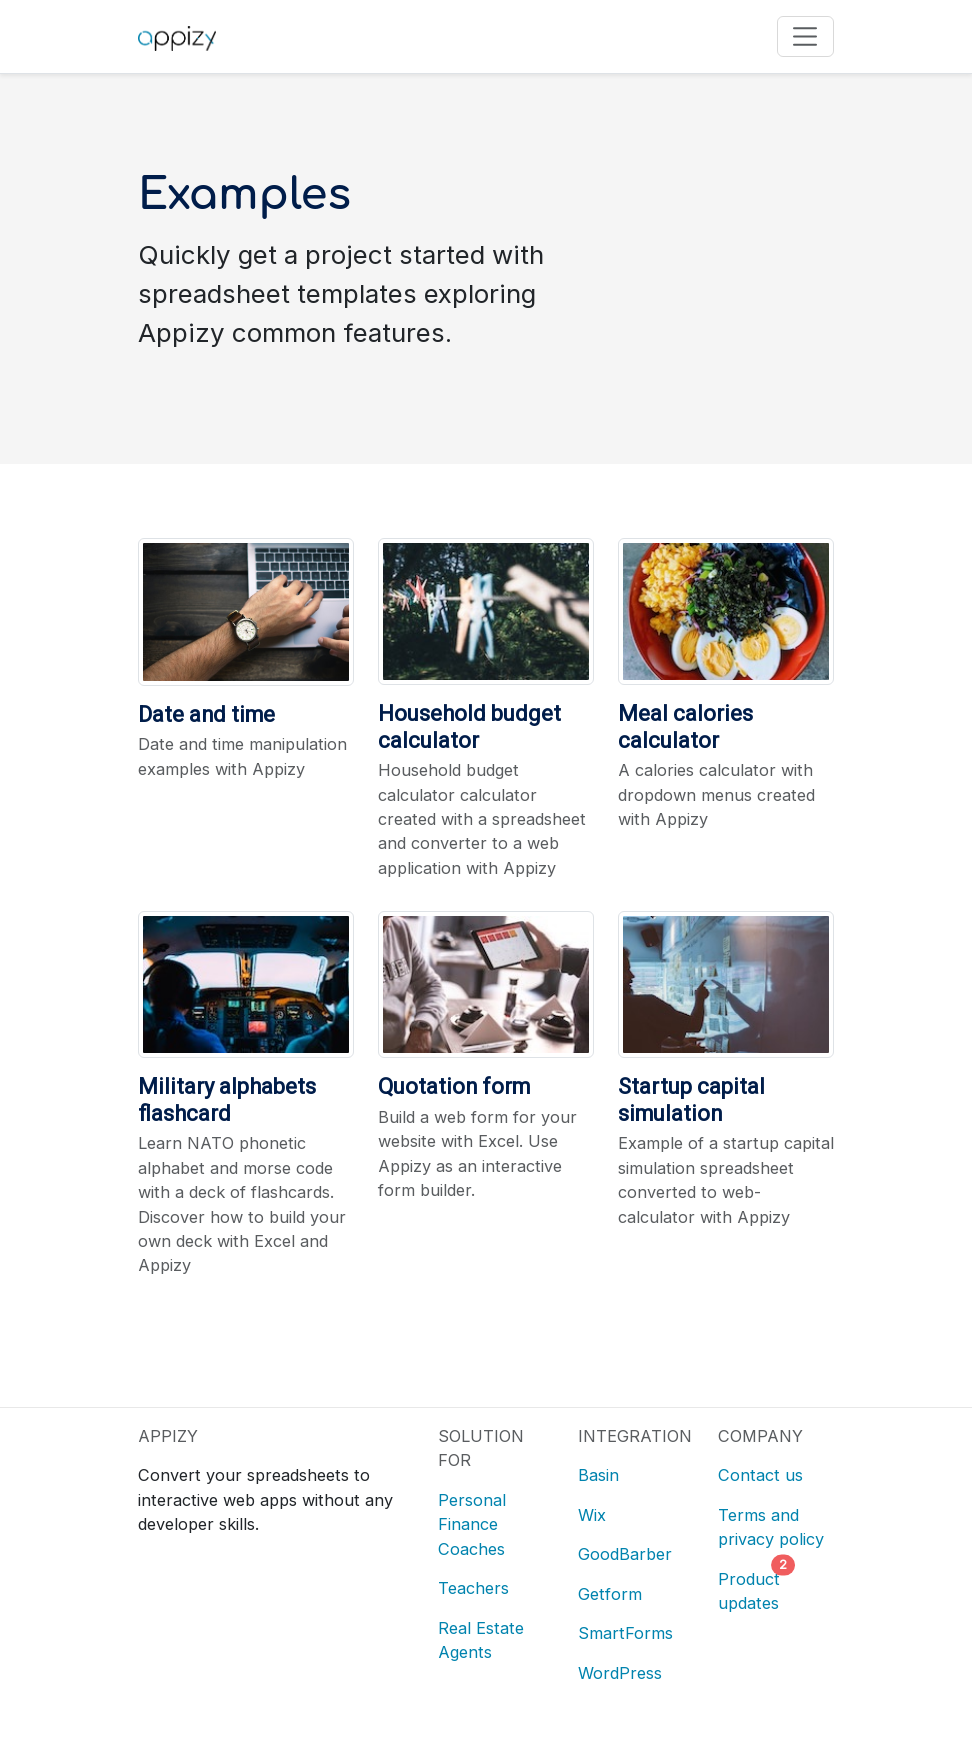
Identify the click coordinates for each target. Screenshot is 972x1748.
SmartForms (625, 1633)
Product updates (750, 1589)
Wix (592, 1515)
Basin (598, 1475)
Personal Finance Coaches (472, 1524)
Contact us (760, 1475)
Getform (610, 1594)
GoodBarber (625, 1554)
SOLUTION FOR (481, 1448)
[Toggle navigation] (805, 36)
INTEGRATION (635, 1436)
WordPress (620, 1673)
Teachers (473, 1588)
